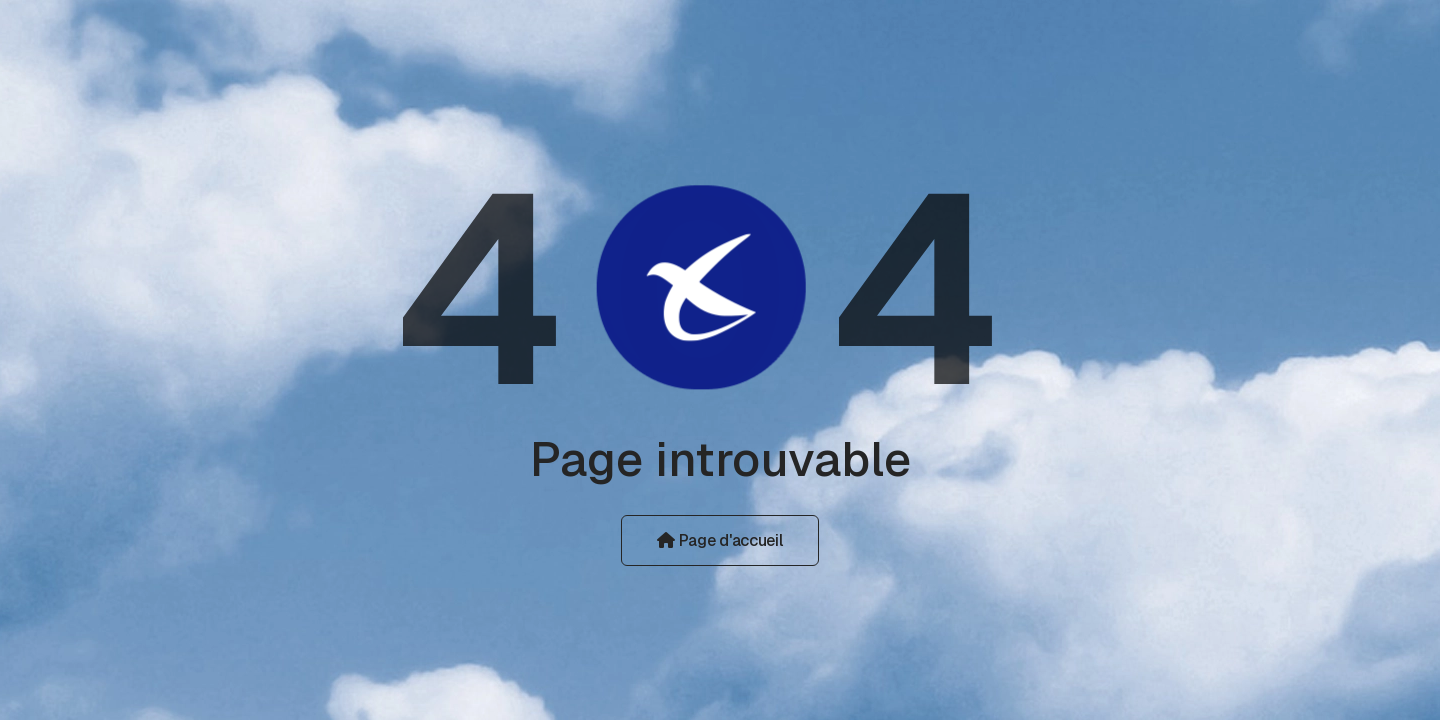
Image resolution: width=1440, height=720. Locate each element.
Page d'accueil (719, 540)
